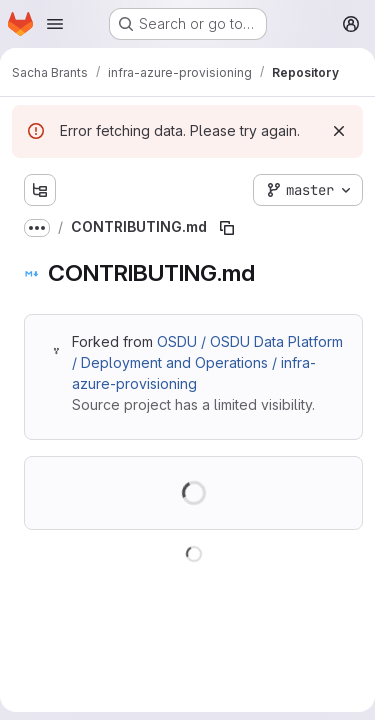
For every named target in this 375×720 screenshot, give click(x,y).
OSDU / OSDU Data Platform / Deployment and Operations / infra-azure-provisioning (207, 362)
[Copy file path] (227, 228)
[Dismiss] (339, 131)
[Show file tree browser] (40, 190)
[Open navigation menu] (55, 24)
